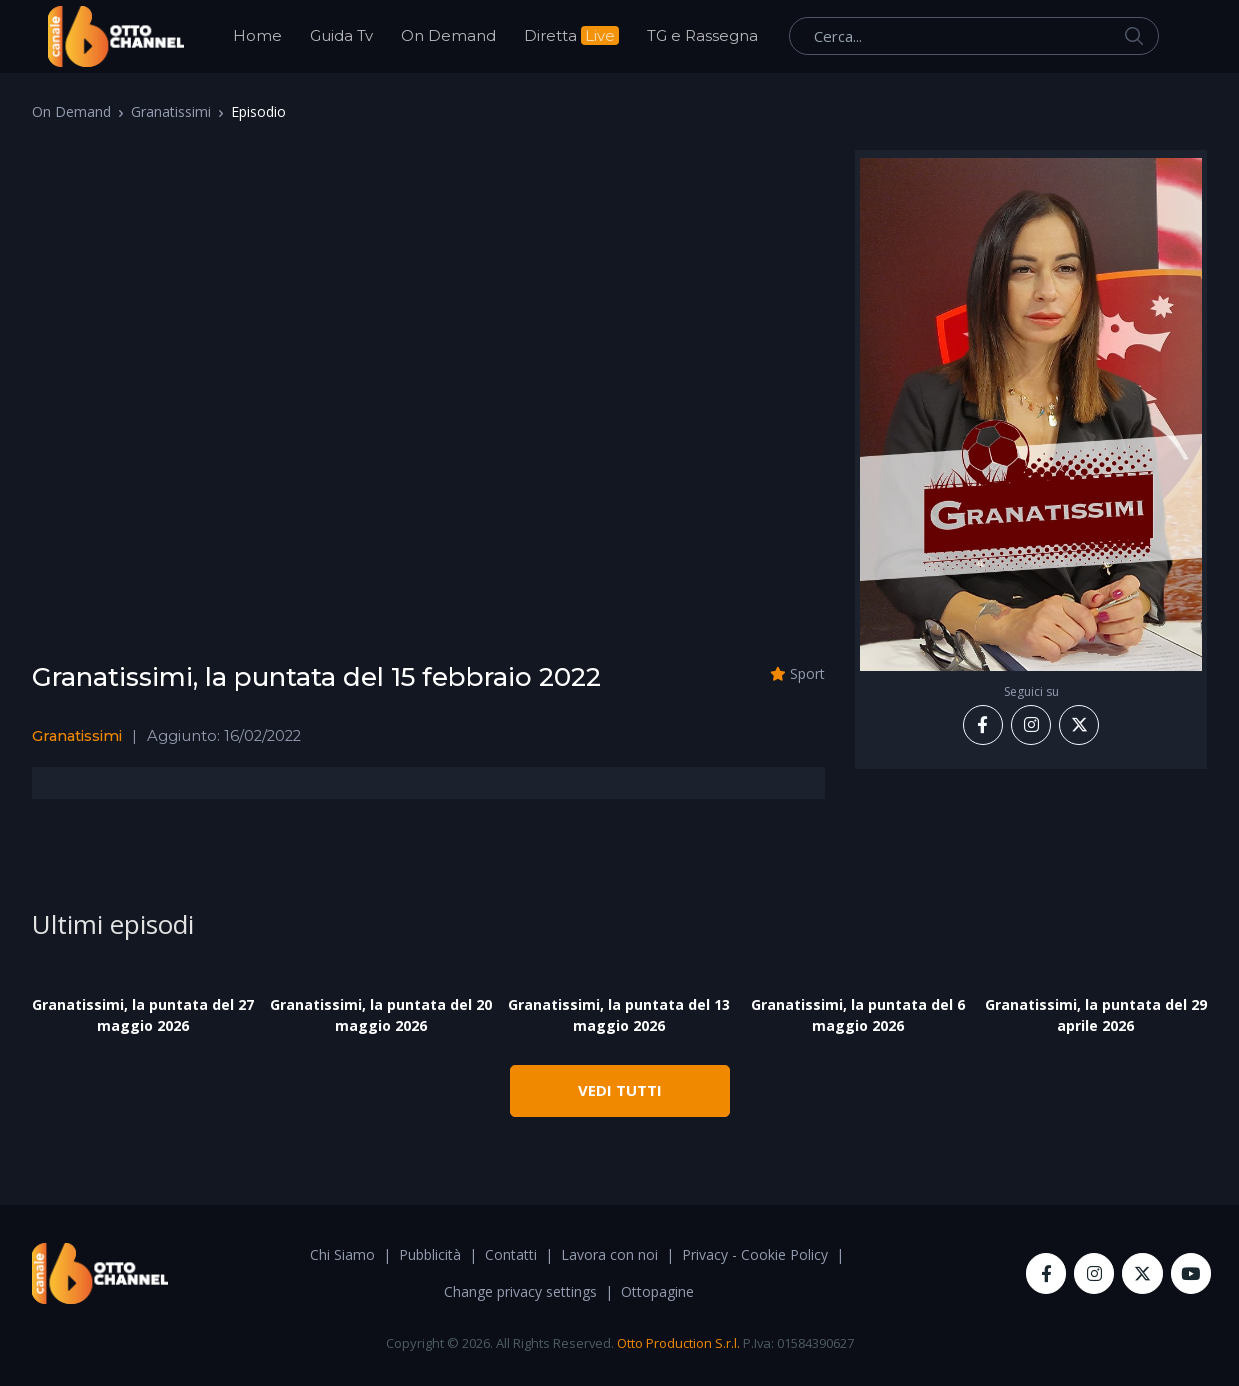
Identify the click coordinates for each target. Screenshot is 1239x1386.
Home (257, 35)
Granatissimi (171, 111)
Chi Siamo (342, 1254)
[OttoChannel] (116, 36)
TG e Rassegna (702, 35)
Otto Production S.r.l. (678, 1343)
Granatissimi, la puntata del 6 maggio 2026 (858, 1015)
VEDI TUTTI (620, 1090)
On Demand (448, 35)
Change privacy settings (520, 1291)
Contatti (511, 1254)
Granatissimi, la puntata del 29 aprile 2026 (1096, 1015)
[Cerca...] (974, 36)
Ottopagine (657, 1291)
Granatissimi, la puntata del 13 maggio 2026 (619, 1015)
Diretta (571, 35)
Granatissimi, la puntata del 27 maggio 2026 (143, 1015)
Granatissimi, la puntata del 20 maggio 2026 (381, 1015)
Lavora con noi (609, 1254)
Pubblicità (430, 1254)
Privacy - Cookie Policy (755, 1254)
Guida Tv (341, 35)
